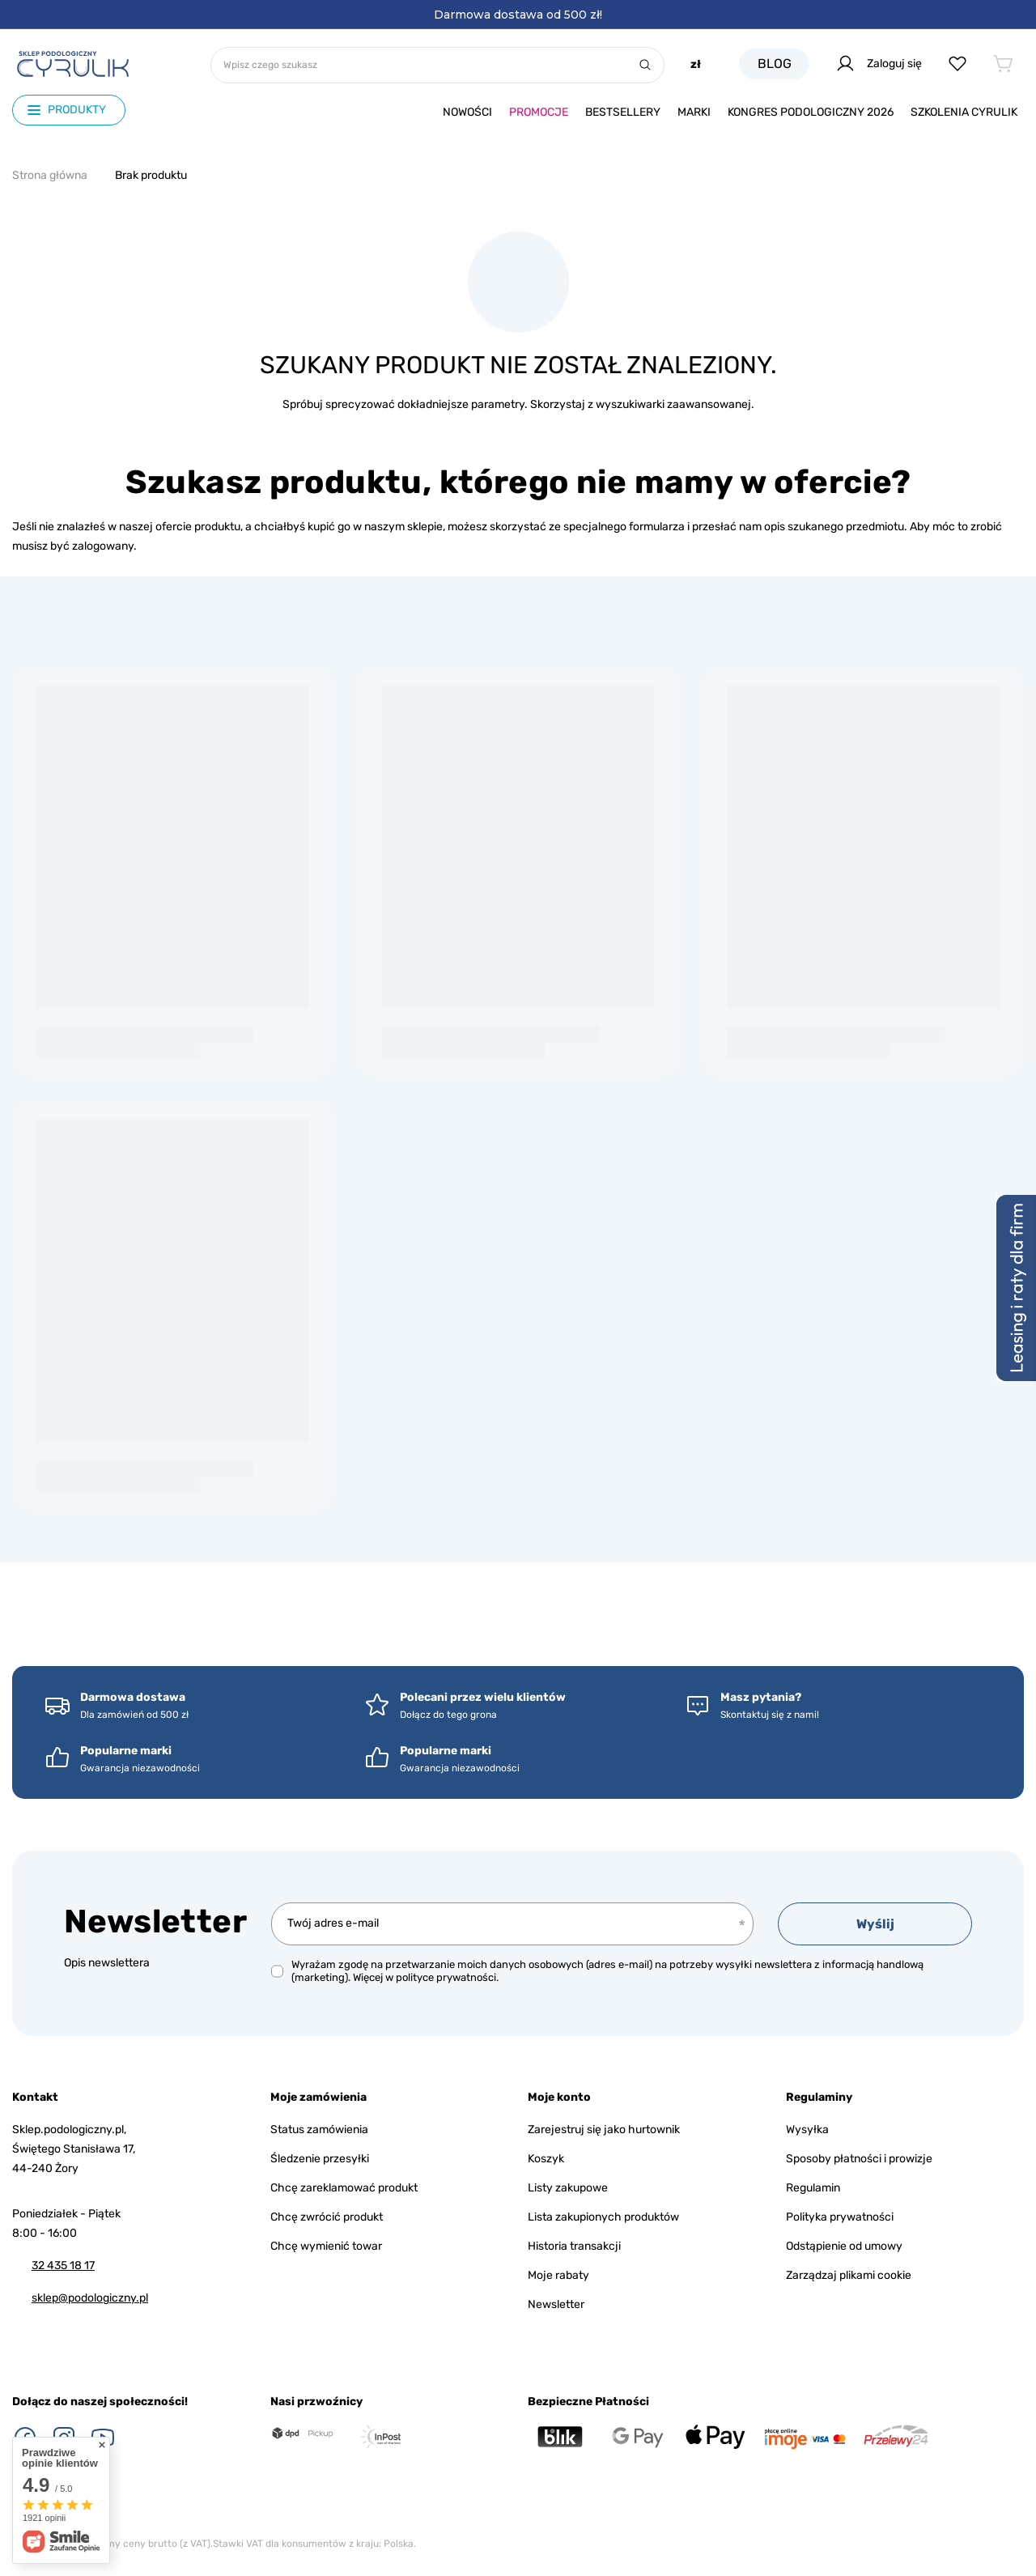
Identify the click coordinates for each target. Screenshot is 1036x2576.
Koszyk (546, 2159)
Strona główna (49, 175)
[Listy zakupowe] (957, 63)
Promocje (538, 112)
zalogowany (103, 546)
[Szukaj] (645, 65)
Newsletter (155, 1921)
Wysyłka (807, 2129)
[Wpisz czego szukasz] (437, 65)
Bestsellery (622, 112)
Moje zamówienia (318, 2097)
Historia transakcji (574, 2246)
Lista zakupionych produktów (603, 2217)
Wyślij (875, 1924)
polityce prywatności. (447, 1977)
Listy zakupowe (568, 2188)
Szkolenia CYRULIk (964, 112)
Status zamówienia (319, 2129)
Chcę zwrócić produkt (326, 2217)
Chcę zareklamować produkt (344, 2188)
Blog (775, 63)
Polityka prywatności (840, 2217)
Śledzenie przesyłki (319, 2159)
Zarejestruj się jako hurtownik (604, 2129)
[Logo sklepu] (73, 64)
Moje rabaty (558, 2275)
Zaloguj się (878, 63)
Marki (694, 112)
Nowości (467, 112)
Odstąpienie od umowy (844, 2246)
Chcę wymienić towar (326, 2246)
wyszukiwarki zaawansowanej (673, 404)
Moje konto (559, 2097)
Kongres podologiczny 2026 (811, 112)
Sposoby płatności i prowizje (859, 2159)
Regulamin (813, 2188)
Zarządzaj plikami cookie (848, 2275)
